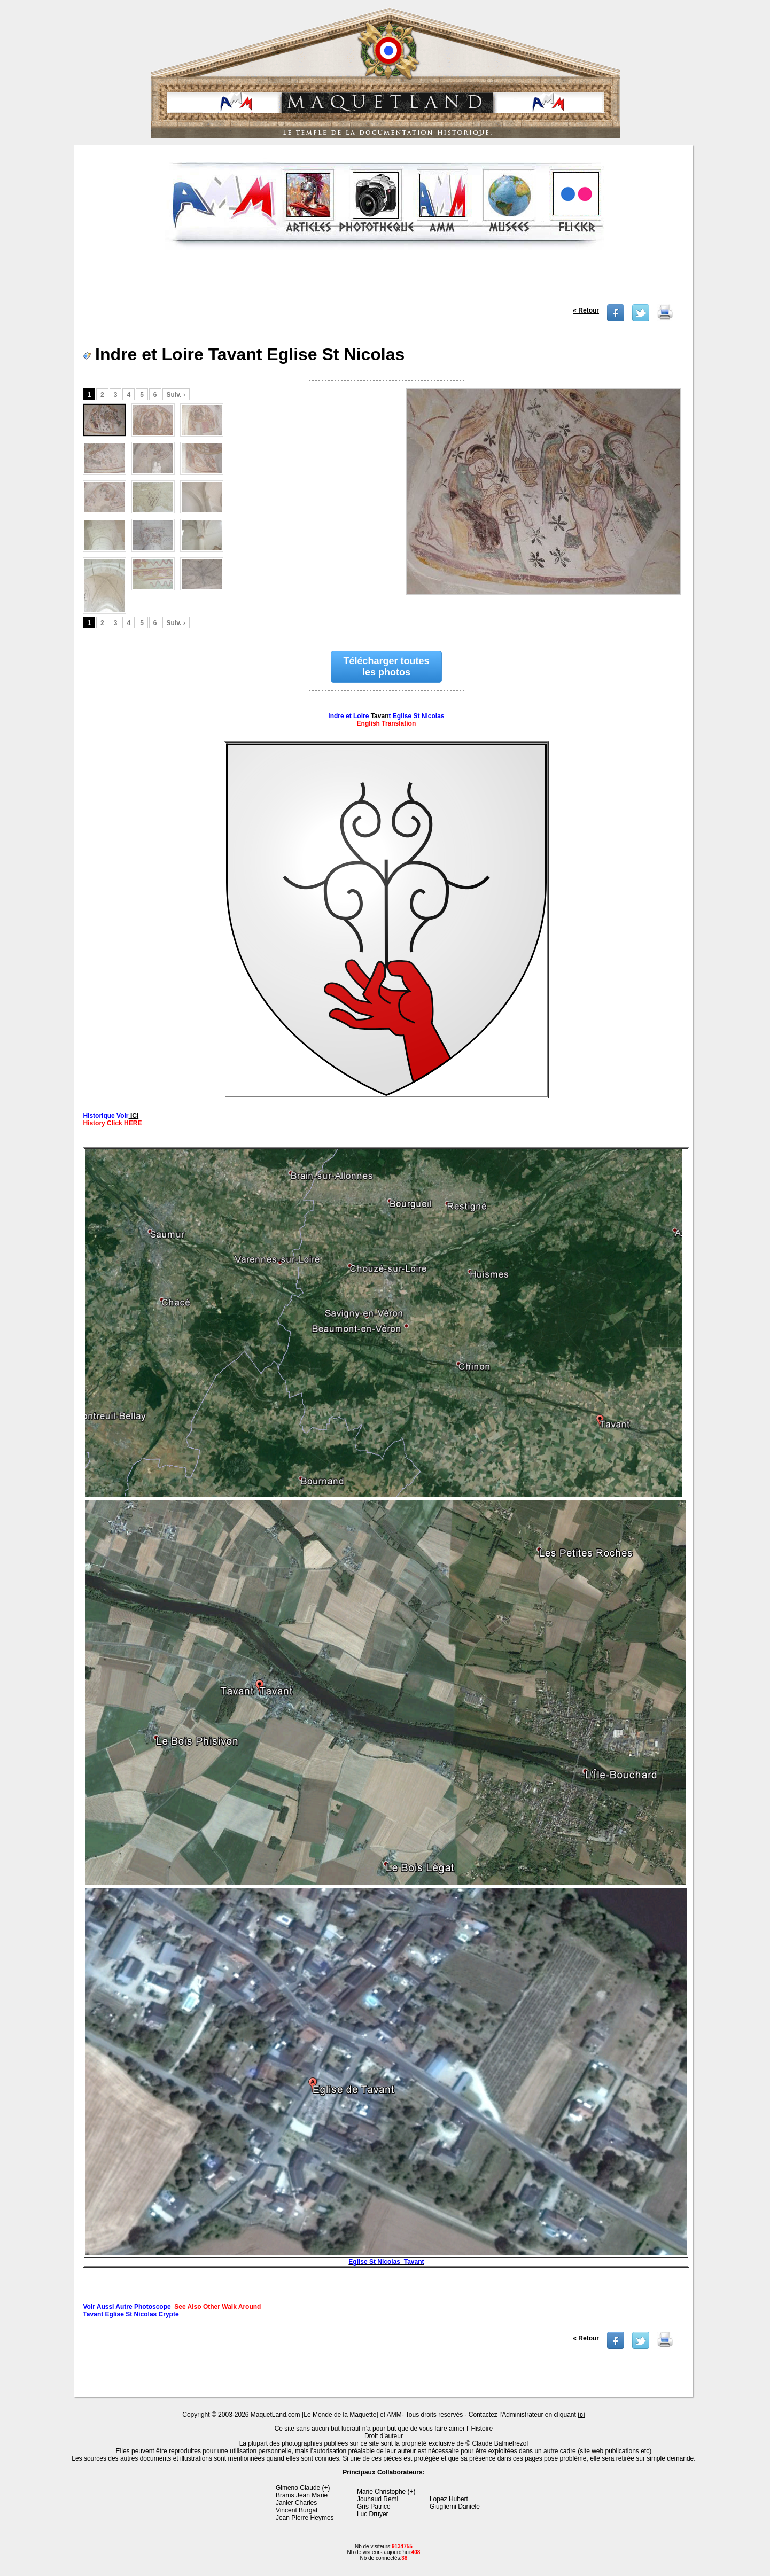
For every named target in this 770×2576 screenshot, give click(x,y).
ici (581, 2414)
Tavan (380, 716)
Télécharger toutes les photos (386, 667)
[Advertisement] (384, 280)
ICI (134, 1115)
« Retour (586, 310)
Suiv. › (176, 395)
